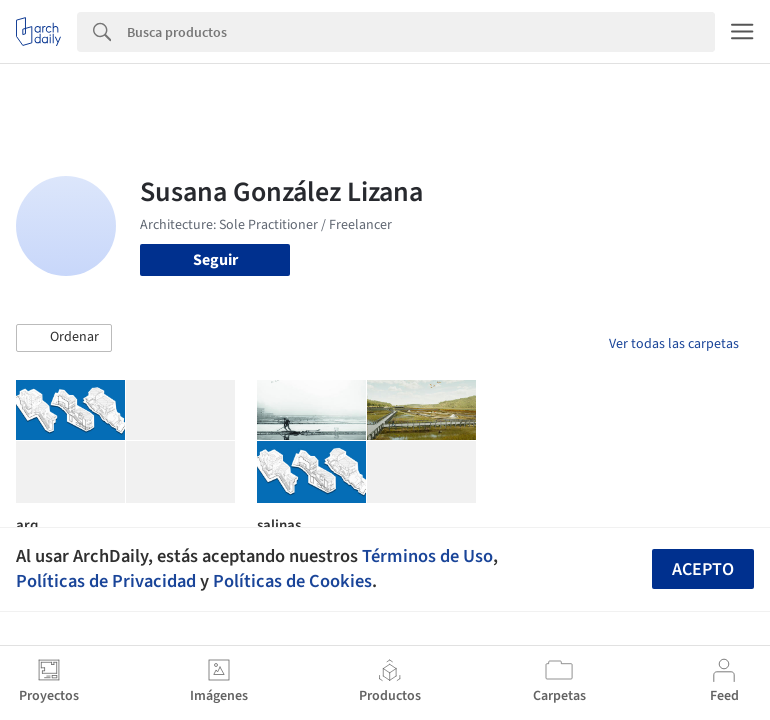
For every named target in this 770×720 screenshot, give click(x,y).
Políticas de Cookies (292, 581)
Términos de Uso (427, 556)
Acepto (703, 569)
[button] (64, 338)
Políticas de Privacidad (106, 581)
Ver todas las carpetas (674, 344)
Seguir (215, 260)
